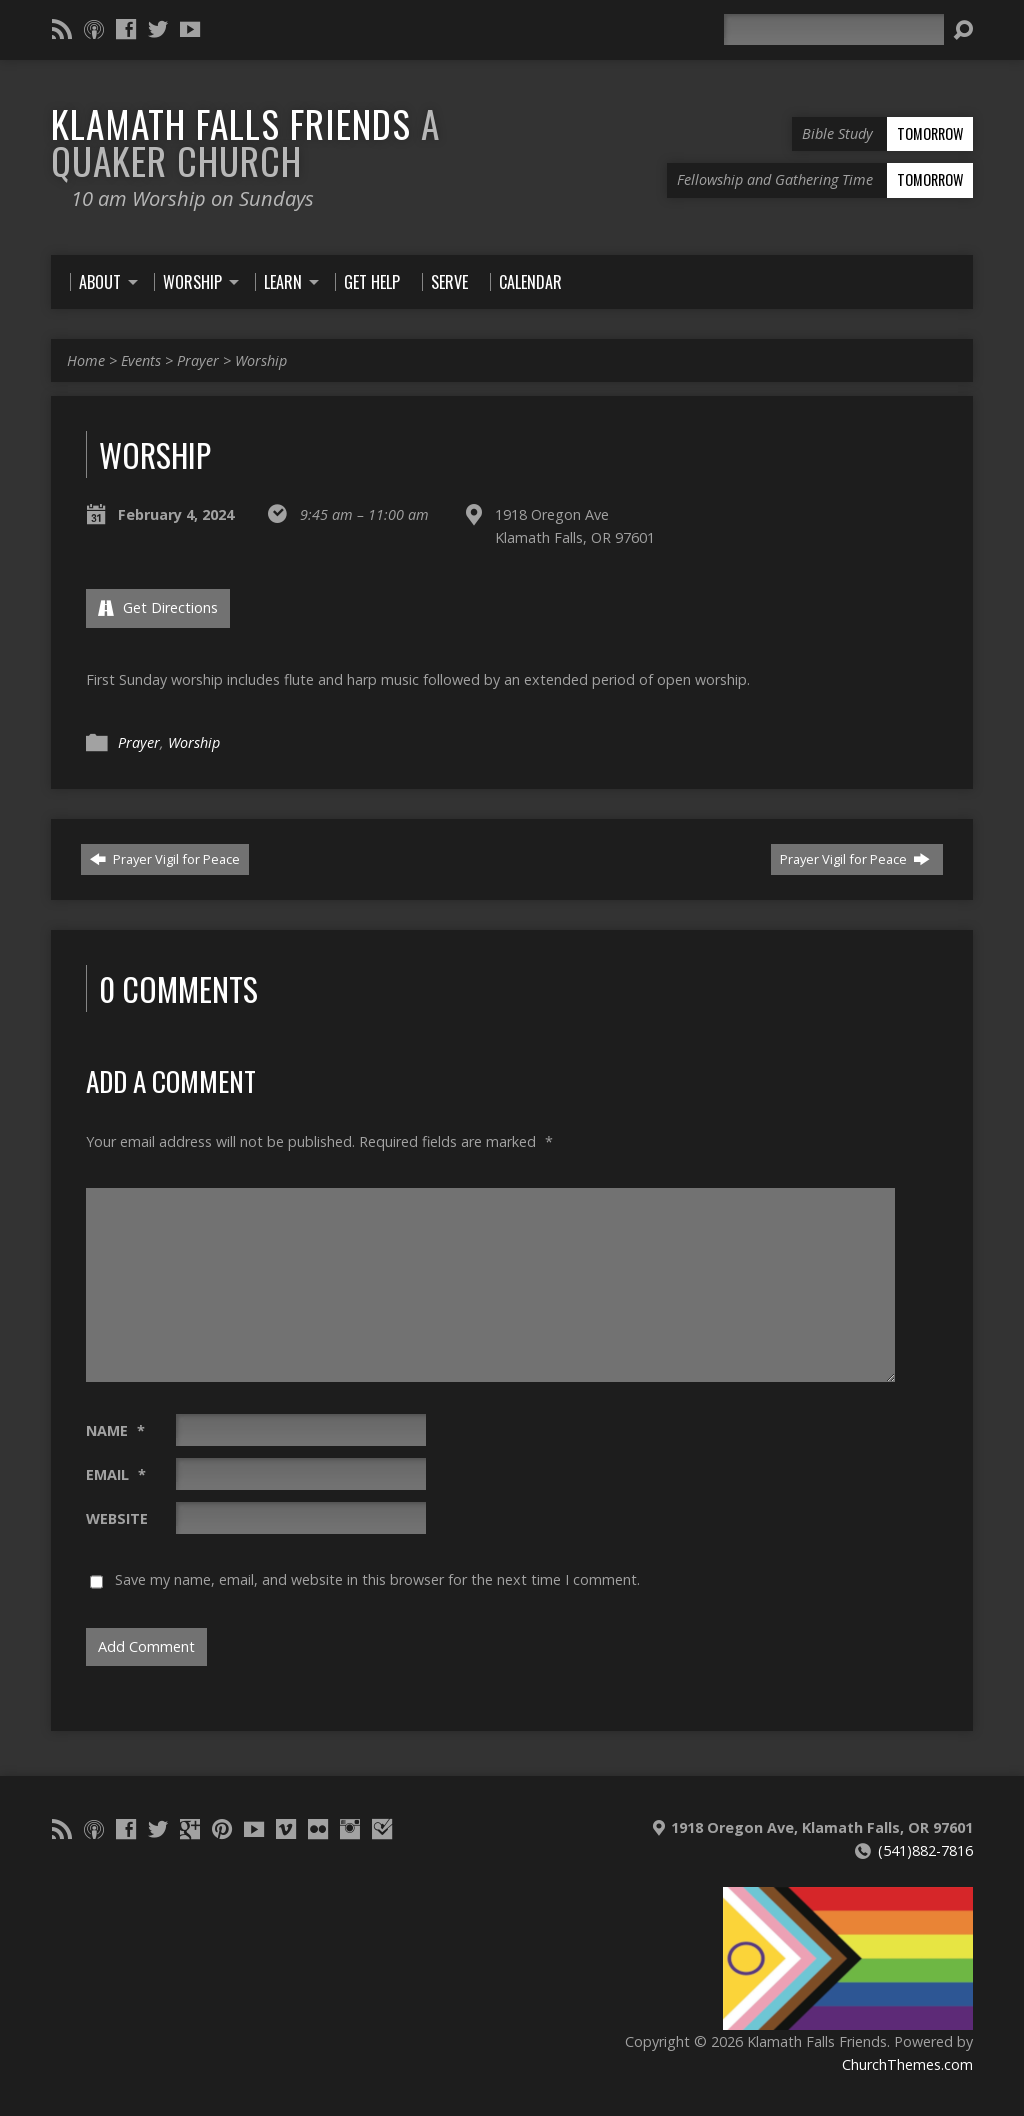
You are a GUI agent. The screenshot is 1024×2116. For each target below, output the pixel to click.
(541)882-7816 (925, 1850)
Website (117, 1518)
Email (116, 1474)
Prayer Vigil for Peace (165, 859)
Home (86, 360)
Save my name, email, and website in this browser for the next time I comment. (377, 1579)
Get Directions (158, 607)
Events (141, 360)
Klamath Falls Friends (245, 141)
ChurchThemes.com (907, 2064)
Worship (261, 360)
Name (115, 1430)
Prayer (198, 360)
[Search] (834, 29)
